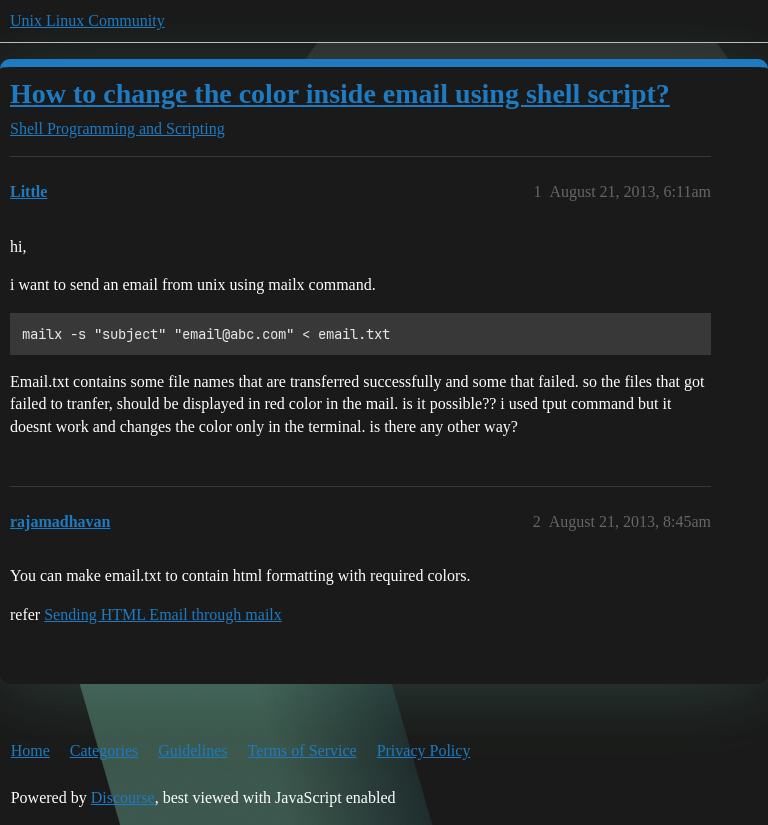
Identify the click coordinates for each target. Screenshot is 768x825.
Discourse (123, 797)
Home (30, 750)
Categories (104, 750)
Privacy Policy (424, 750)
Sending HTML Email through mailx (163, 614)
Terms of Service (302, 750)
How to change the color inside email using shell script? (340, 93)
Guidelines (192, 750)
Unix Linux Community (87, 20)
